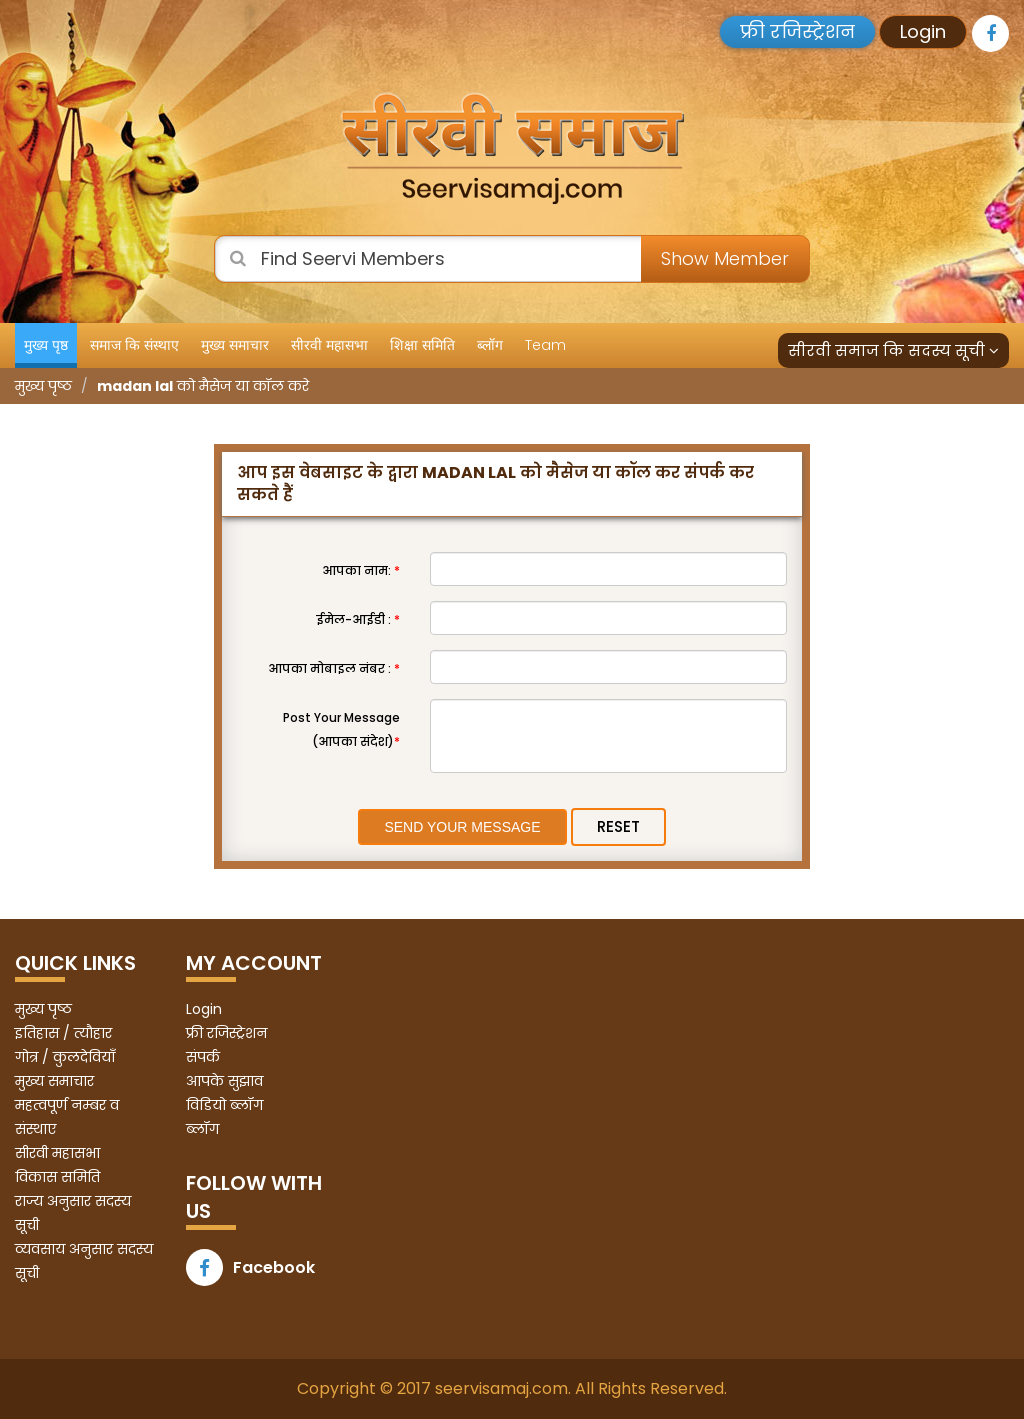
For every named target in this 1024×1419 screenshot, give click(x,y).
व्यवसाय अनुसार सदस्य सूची (84, 1261)
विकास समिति (57, 1177)
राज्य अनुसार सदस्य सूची (73, 1213)
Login (923, 31)
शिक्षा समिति (422, 345)
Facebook (250, 1267)
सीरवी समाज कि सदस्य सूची (893, 350)
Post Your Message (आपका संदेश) (341, 729)
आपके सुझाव (224, 1081)
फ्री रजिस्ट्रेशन (797, 31)
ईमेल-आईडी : (358, 619)
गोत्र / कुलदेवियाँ (65, 1057)
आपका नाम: (361, 570)
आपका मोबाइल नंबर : (334, 668)
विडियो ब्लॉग (224, 1105)
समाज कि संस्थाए (134, 345)
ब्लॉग (490, 345)
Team (545, 345)
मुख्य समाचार (235, 345)
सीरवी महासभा (329, 345)
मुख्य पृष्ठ (46, 345)
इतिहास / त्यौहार (63, 1033)
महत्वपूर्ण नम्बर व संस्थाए (67, 1117)
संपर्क (203, 1057)
